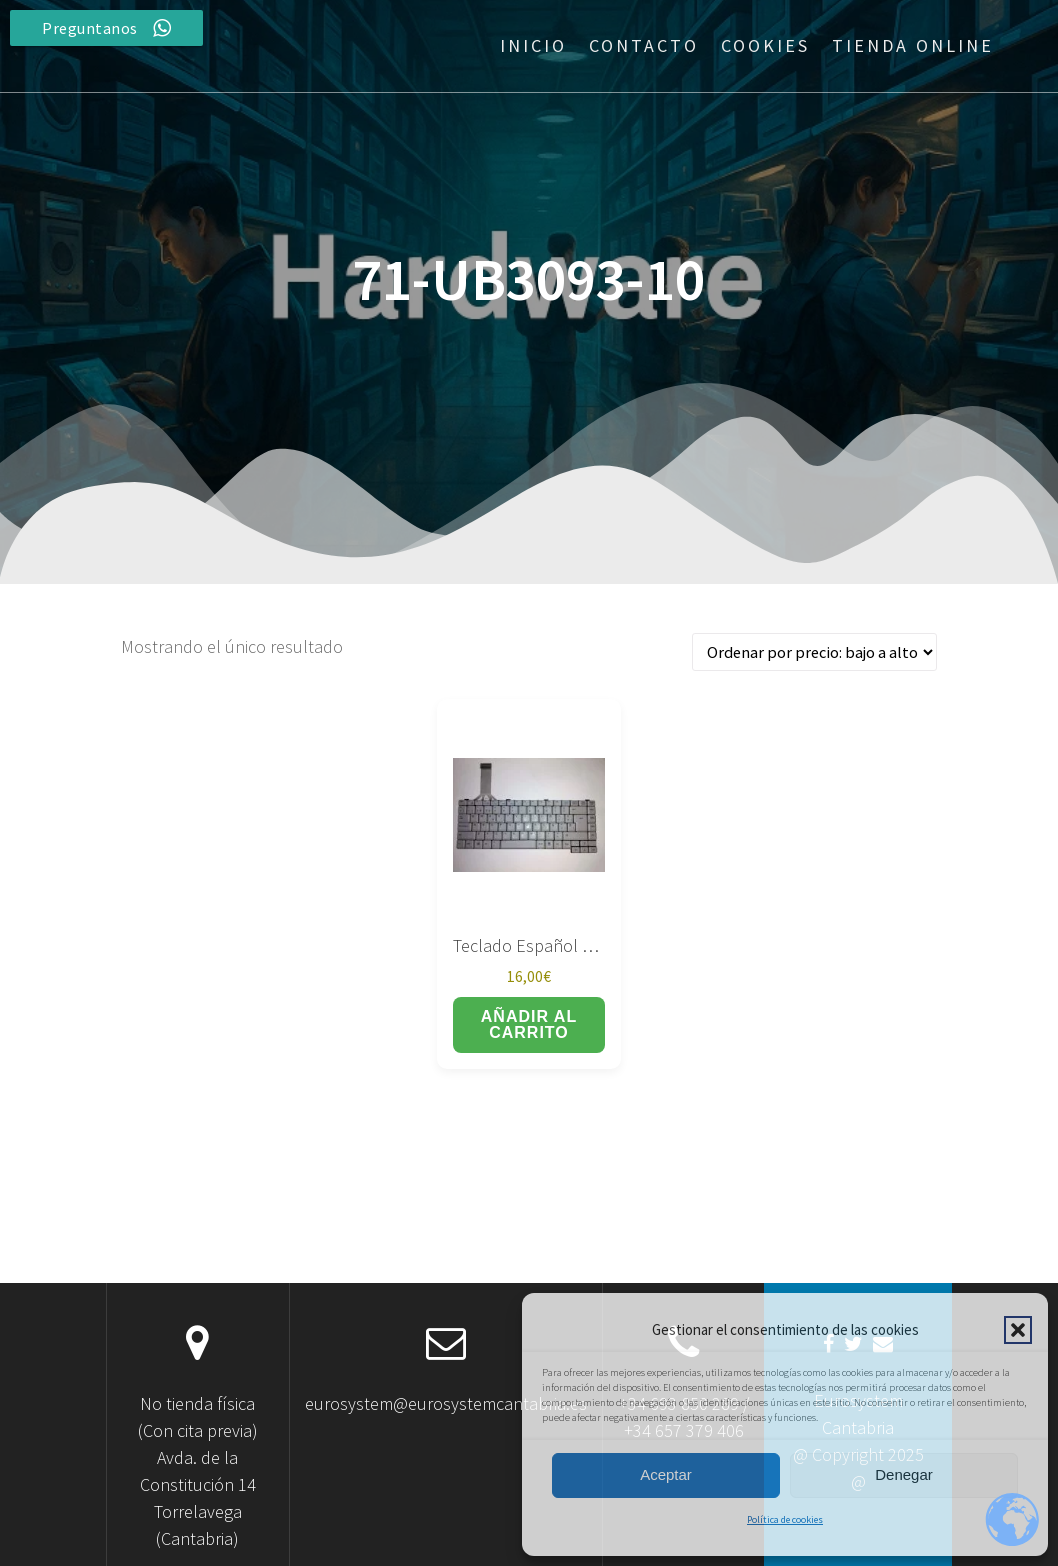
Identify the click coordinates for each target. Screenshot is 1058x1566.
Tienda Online (913, 45)
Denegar (904, 1474)
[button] (1018, 1330)
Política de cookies (785, 1519)
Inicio (533, 45)
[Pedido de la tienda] (814, 652)
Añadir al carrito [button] (529, 1024)
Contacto (644, 45)
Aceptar (666, 1474)
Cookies (765, 45)
